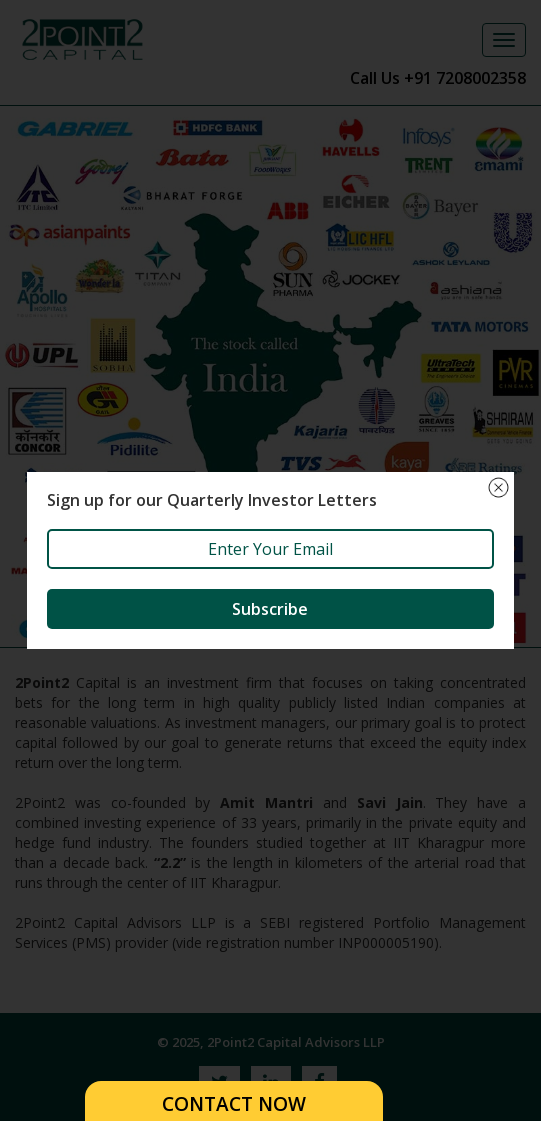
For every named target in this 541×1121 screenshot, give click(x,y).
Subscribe (270, 609)
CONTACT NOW (234, 1104)
